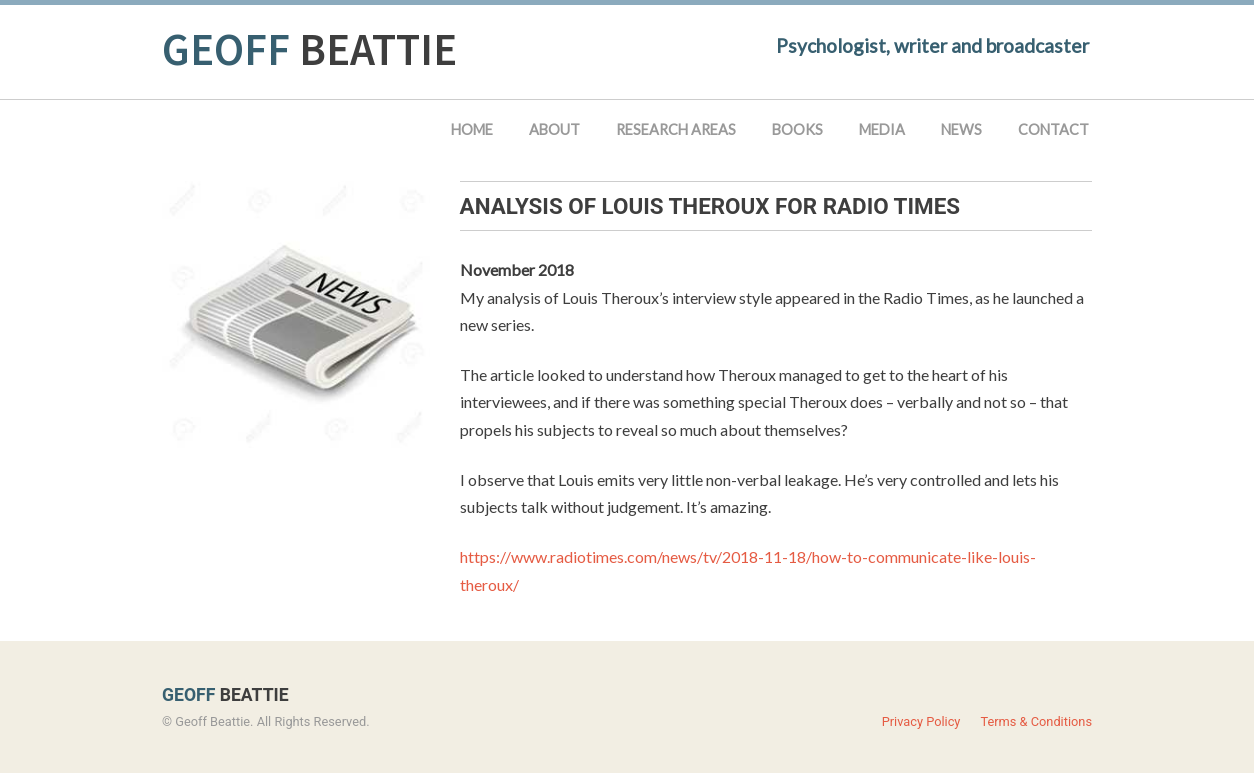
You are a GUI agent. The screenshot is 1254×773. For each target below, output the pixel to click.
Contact (1053, 129)
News (961, 129)
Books (797, 129)
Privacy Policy (921, 721)
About (554, 129)
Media (882, 129)
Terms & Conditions (1036, 721)
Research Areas (676, 129)
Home (472, 129)
